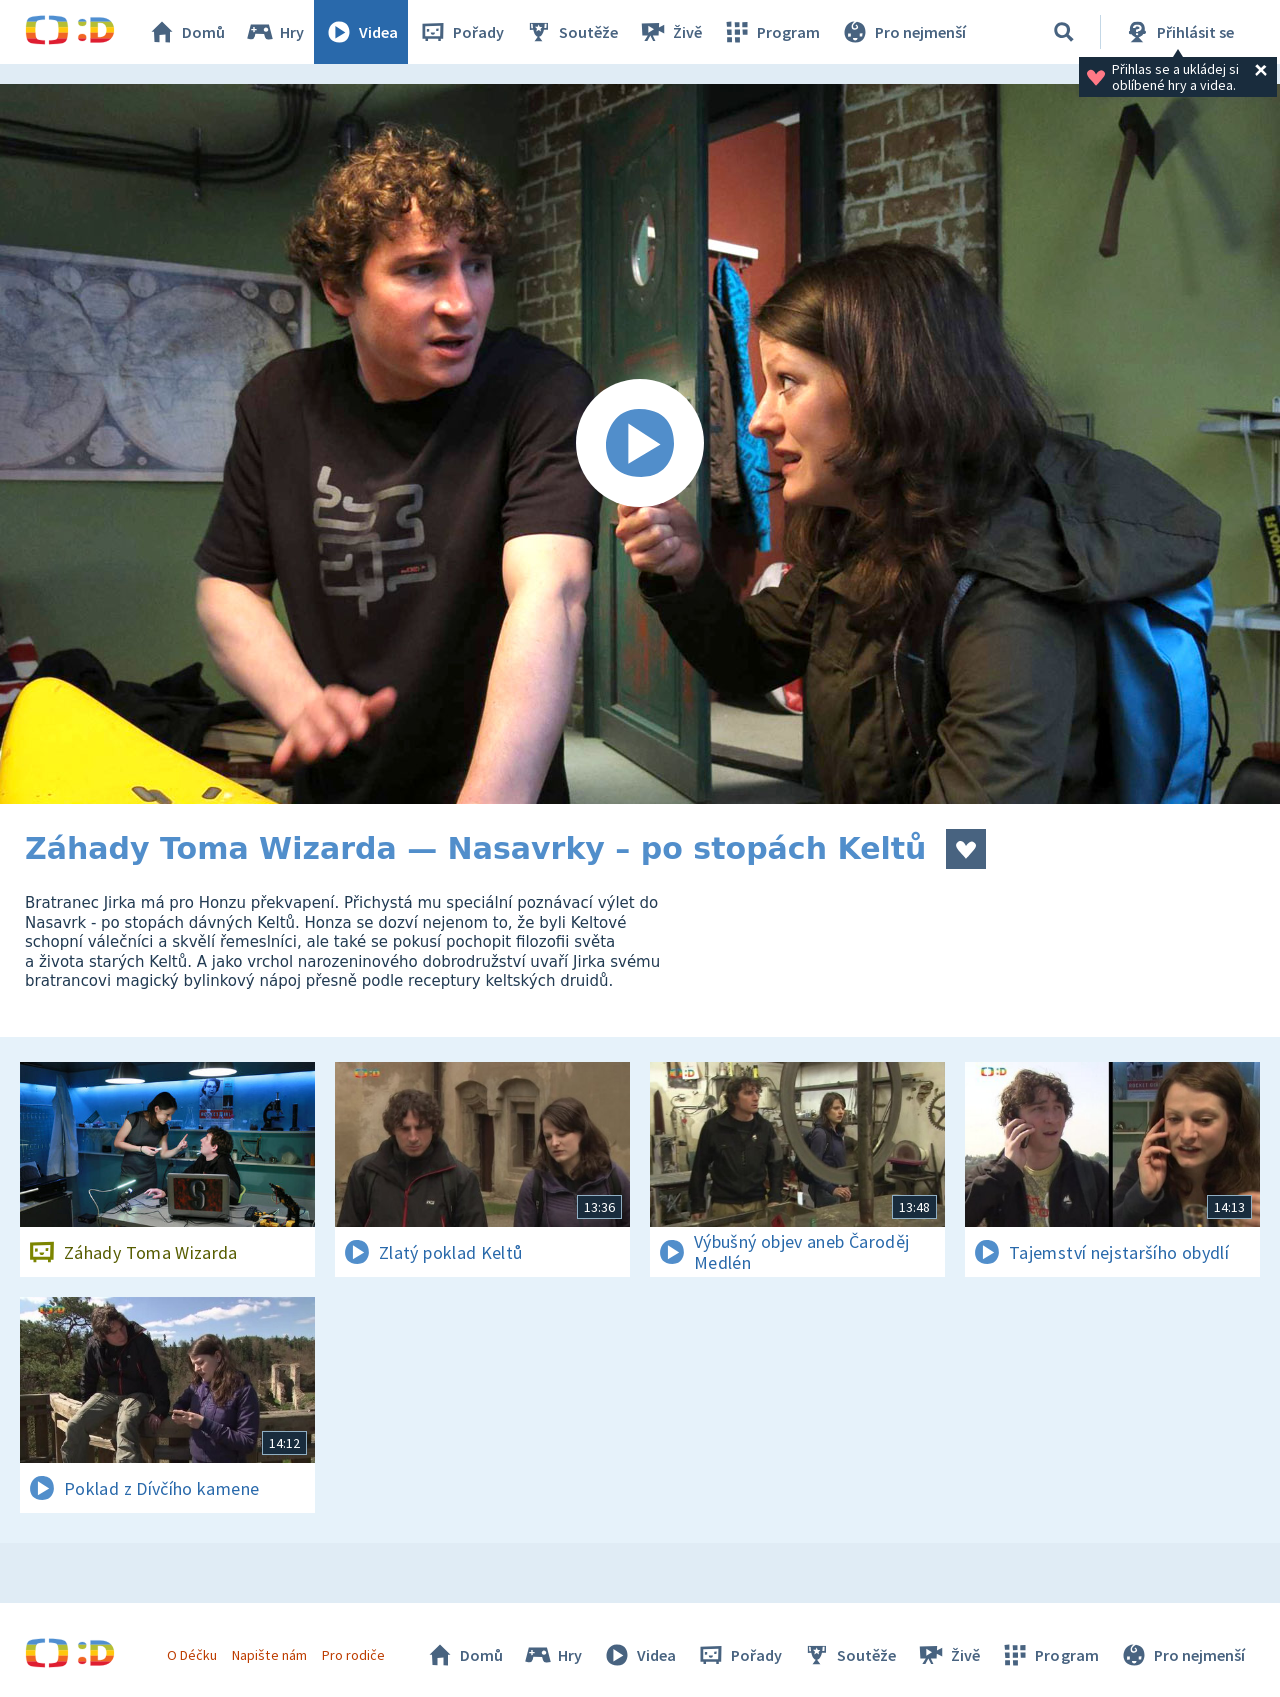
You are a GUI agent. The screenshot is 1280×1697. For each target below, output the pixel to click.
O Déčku (192, 1655)
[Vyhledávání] (1064, 32)
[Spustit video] (640, 444)
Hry (274, 32)
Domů (186, 32)
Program (771, 32)
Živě (670, 32)
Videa (361, 32)
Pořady (461, 32)
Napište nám (269, 1655)
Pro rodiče (353, 1655)
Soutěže (571, 32)
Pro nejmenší (903, 32)
